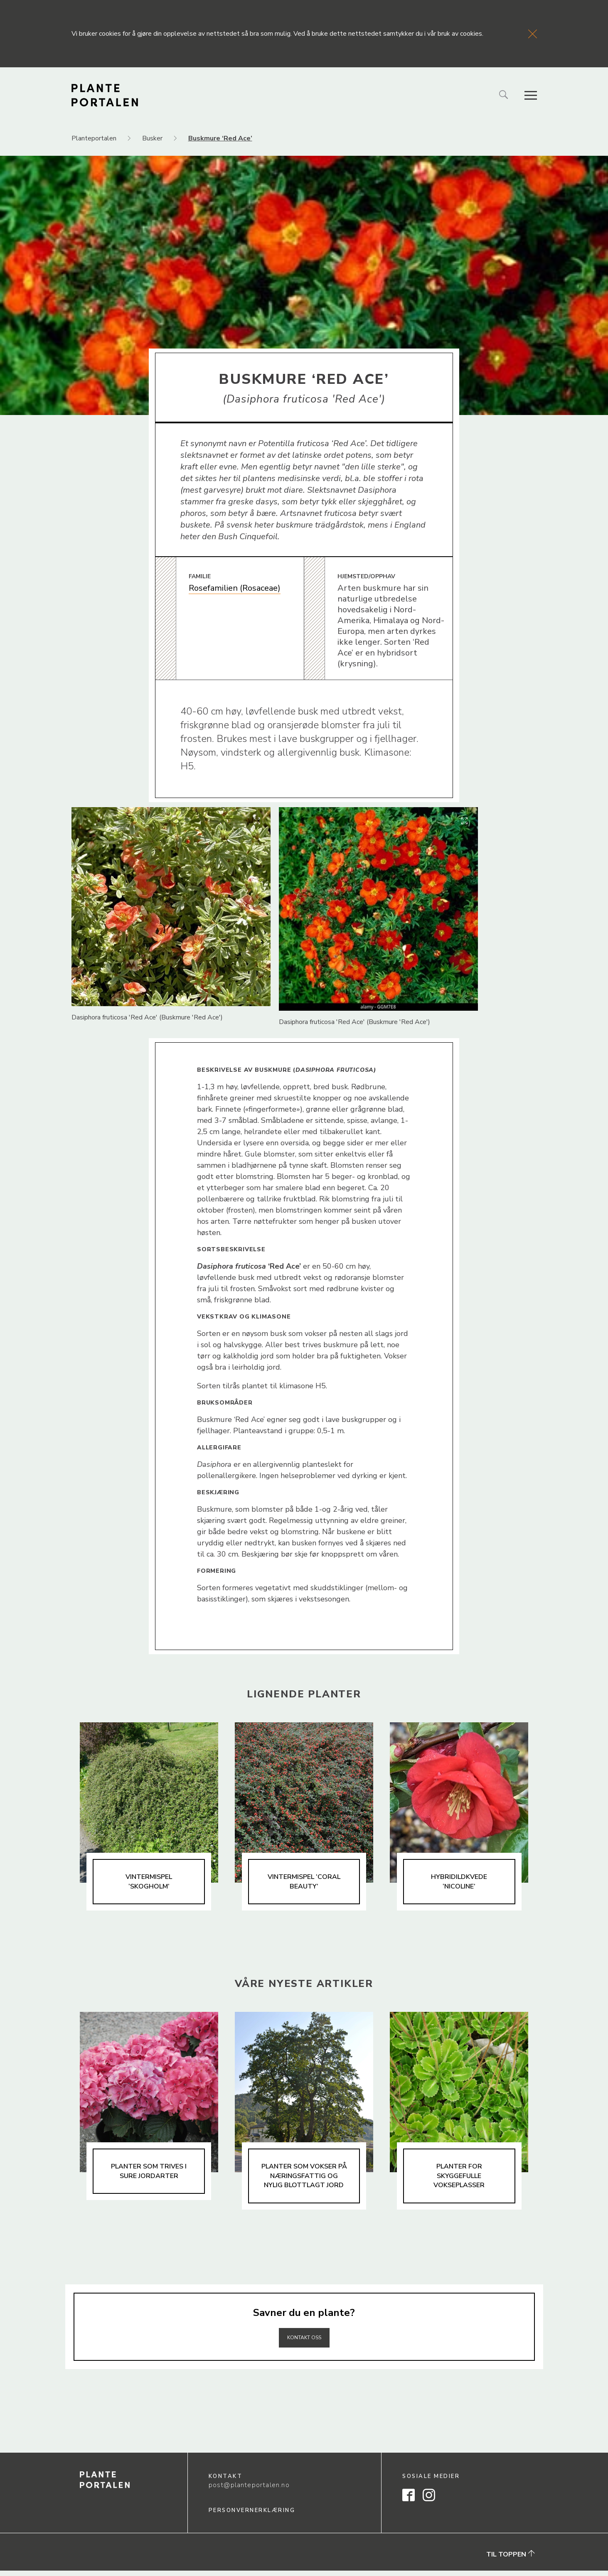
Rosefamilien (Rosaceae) (235, 588)
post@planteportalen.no (249, 2490)
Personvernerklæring (252, 2516)
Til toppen (510, 2559)
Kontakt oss (304, 2342)
